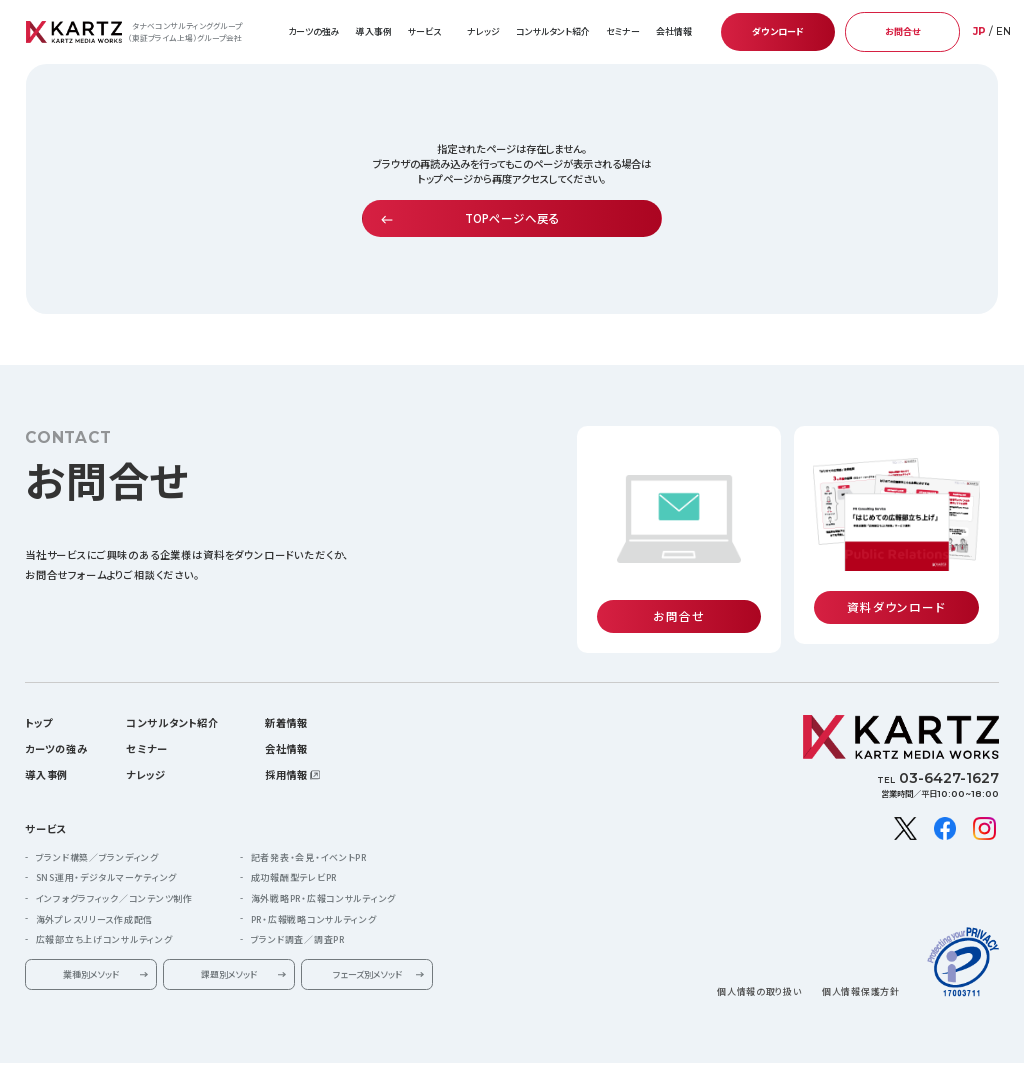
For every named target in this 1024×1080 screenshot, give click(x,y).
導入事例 (374, 31)
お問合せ (902, 31)
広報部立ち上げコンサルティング (104, 915)
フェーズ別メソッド (367, 950)
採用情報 (286, 750)
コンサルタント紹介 (553, 31)
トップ (38, 698)
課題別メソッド (229, 950)
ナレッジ (483, 31)
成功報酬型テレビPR (294, 854)
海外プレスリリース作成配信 (94, 895)
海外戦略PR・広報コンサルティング (323, 874)
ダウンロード (778, 31)
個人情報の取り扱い (759, 968)
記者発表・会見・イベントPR (309, 833)
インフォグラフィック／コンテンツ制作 (114, 874)
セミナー (623, 31)
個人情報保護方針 (861, 968)
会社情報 (286, 724)
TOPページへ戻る (512, 218)
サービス (45, 804)
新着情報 (286, 698)
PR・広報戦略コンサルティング (314, 895)
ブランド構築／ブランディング (97, 833)
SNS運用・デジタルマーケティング (106, 854)
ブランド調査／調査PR (298, 915)
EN (1003, 31)
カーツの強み (314, 31)
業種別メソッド (91, 950)
